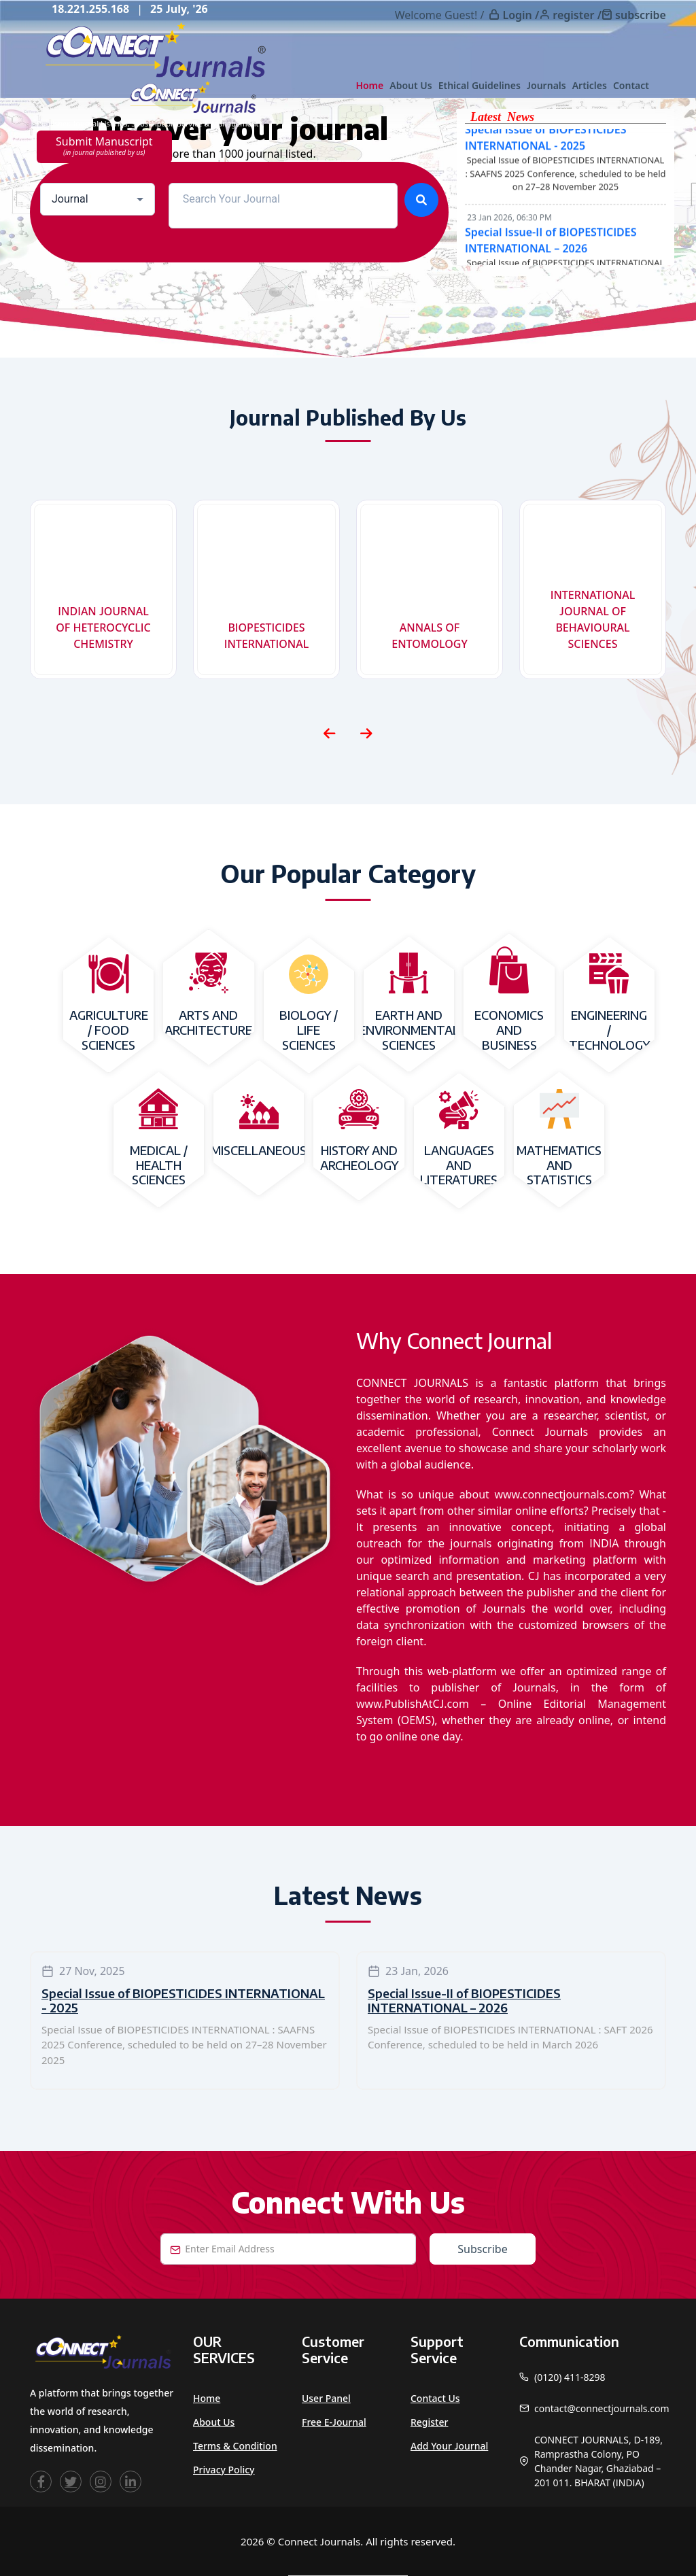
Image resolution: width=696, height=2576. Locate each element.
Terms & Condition (235, 2445)
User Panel (326, 2398)
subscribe (640, 14)
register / (577, 14)
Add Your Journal (449, 2445)
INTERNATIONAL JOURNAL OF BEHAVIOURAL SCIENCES (593, 619)
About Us (410, 85)
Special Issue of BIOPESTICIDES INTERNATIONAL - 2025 (183, 2000)
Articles (589, 85)
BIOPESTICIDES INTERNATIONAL (266, 635)
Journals (546, 85)
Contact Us (435, 2398)
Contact (631, 85)
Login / (520, 14)
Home (369, 85)
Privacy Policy (223, 2469)
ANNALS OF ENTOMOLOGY (430, 635)
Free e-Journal (334, 2422)
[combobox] (97, 199)
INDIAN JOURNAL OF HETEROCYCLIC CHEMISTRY (103, 627)
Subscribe (482, 2249)
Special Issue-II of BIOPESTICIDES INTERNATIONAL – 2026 (464, 2000)
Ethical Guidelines (479, 85)
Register (429, 2422)
